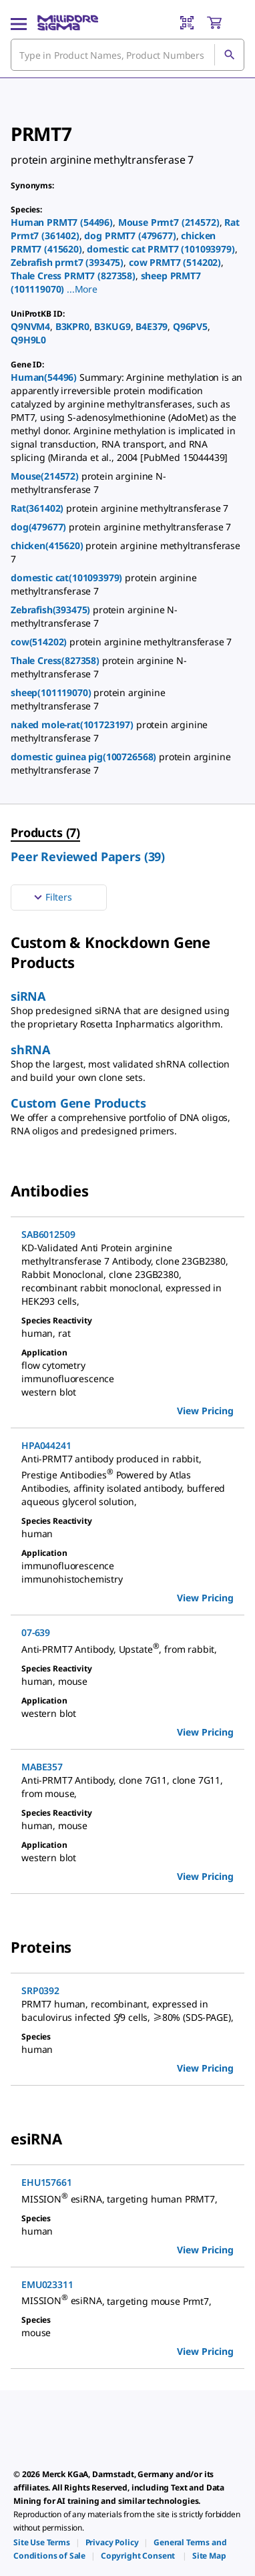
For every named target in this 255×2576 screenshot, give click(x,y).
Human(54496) (45, 377)
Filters (51, 897)
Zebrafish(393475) (52, 609)
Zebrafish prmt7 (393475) (67, 262)
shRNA (30, 1049)
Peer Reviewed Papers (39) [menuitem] (88, 856)
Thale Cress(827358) (56, 660)
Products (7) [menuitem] (45, 832)
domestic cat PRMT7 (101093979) (160, 249)
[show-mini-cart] (225, 22)
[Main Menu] (19, 22)
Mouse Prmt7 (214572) (169, 222)
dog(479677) (40, 526)
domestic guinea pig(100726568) (85, 756)
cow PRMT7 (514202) (175, 262)
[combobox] (127, 54)
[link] (41, 2542)
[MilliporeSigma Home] (67, 23)
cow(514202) (40, 641)
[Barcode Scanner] (187, 23)
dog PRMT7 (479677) (130, 235)
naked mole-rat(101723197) (73, 724)
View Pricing (205, 1410)
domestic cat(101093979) (68, 577)
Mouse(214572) (46, 476)
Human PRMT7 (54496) (62, 222)
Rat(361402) (38, 508)
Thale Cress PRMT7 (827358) (73, 275)
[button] (82, 289)
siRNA (28, 996)
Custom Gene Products (78, 1103)
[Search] (229, 54)
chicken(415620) (48, 545)
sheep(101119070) (52, 692)
